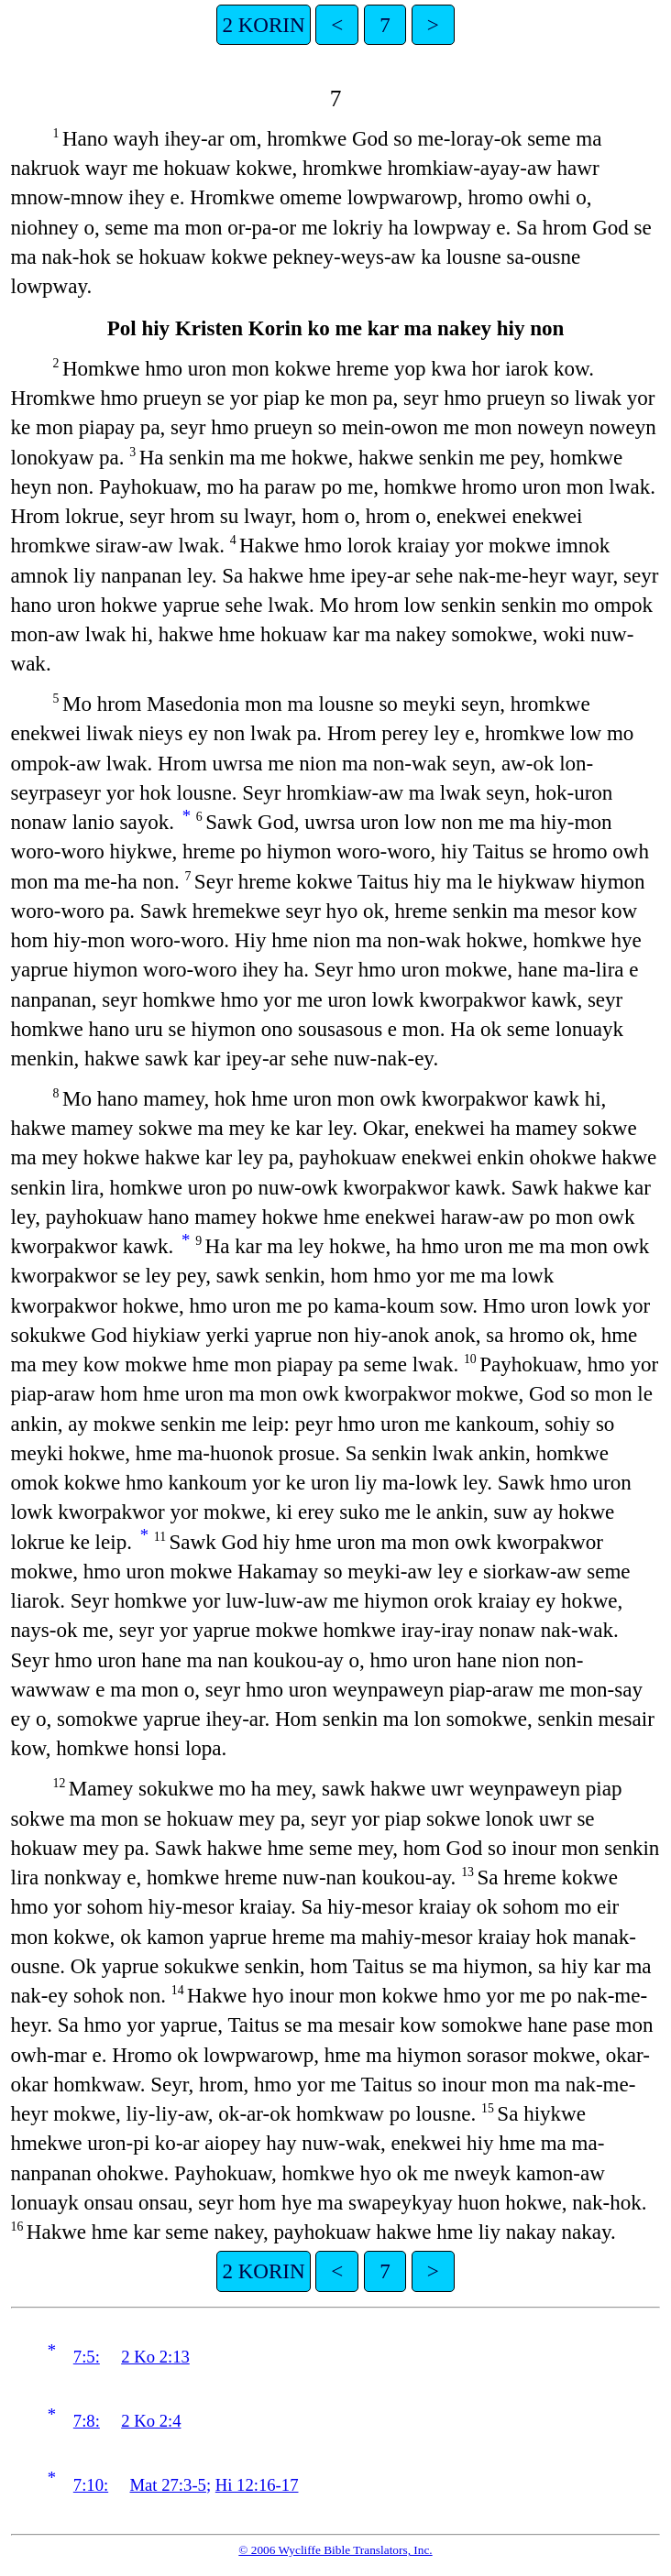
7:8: (86, 2420)
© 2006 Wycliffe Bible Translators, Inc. (335, 2550)
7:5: (86, 2356)
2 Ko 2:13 (155, 2356)
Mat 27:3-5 (168, 2484)
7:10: (90, 2484)
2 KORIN (263, 25)
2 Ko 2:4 (151, 2420)
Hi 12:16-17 (257, 2484)
